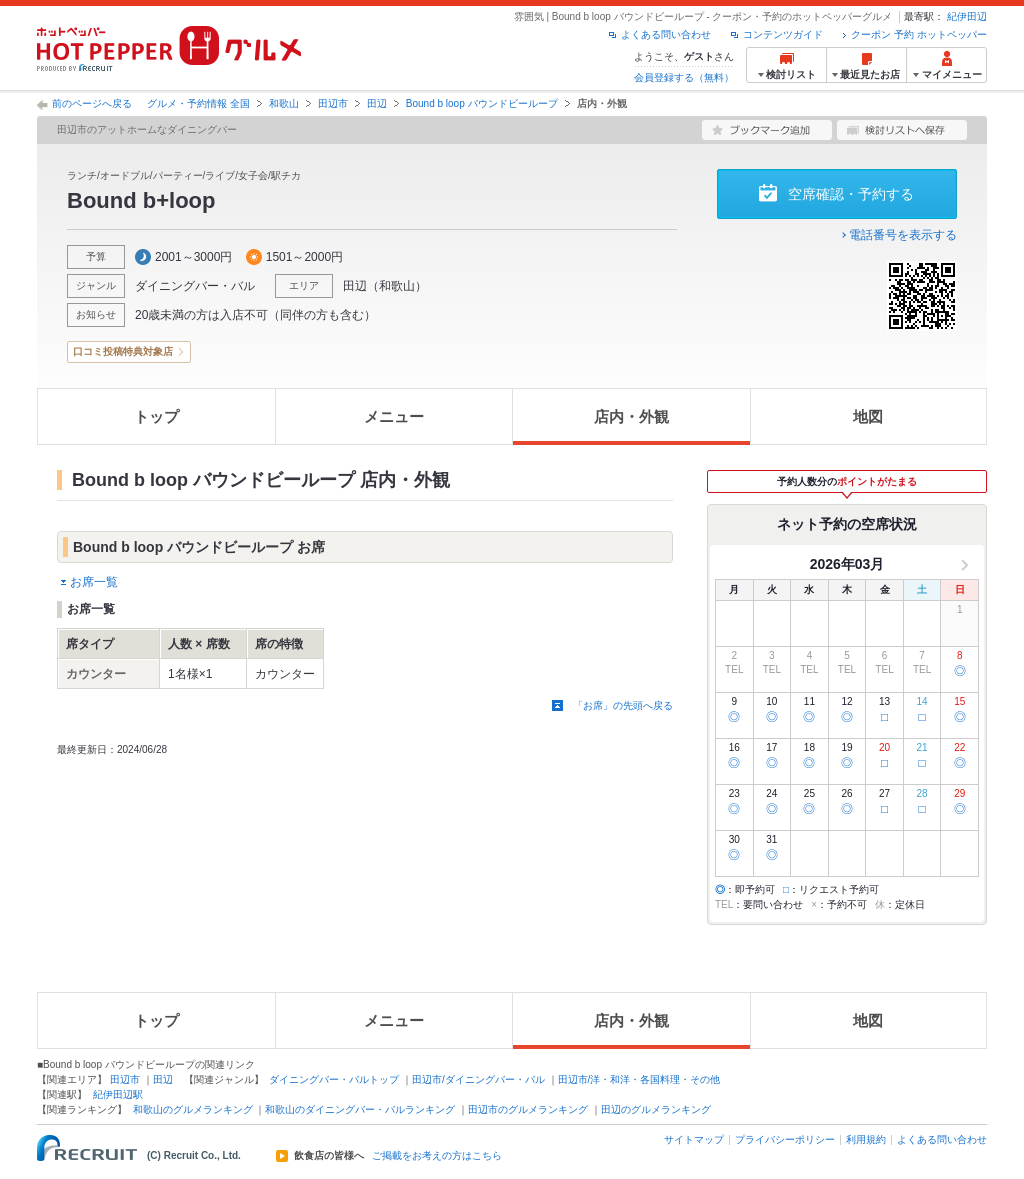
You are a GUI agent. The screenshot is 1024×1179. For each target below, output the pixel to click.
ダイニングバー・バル (195, 286)
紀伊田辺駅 (118, 1094)
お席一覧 (94, 582)
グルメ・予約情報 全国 (198, 103)
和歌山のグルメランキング (193, 1109)
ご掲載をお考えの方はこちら (437, 1156)
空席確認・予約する (851, 194)
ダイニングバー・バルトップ (334, 1079)
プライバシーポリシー (785, 1139)
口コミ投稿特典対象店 (123, 351)
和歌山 (284, 103)
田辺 (377, 103)
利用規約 (866, 1139)
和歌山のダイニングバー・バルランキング (360, 1109)
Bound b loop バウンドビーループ (482, 103)
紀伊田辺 (967, 16)
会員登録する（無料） (684, 77)
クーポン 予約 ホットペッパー (919, 34)
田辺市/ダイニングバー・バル (478, 1079)
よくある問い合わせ (666, 34)
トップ (156, 416)
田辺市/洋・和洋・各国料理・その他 (639, 1079)
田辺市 (333, 103)
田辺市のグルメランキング (528, 1109)
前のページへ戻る (92, 103)
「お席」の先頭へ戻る (623, 705)
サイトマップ (694, 1139)
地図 (868, 416)
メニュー (394, 416)
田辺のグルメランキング (656, 1109)
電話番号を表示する (903, 235)
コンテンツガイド (783, 34)
